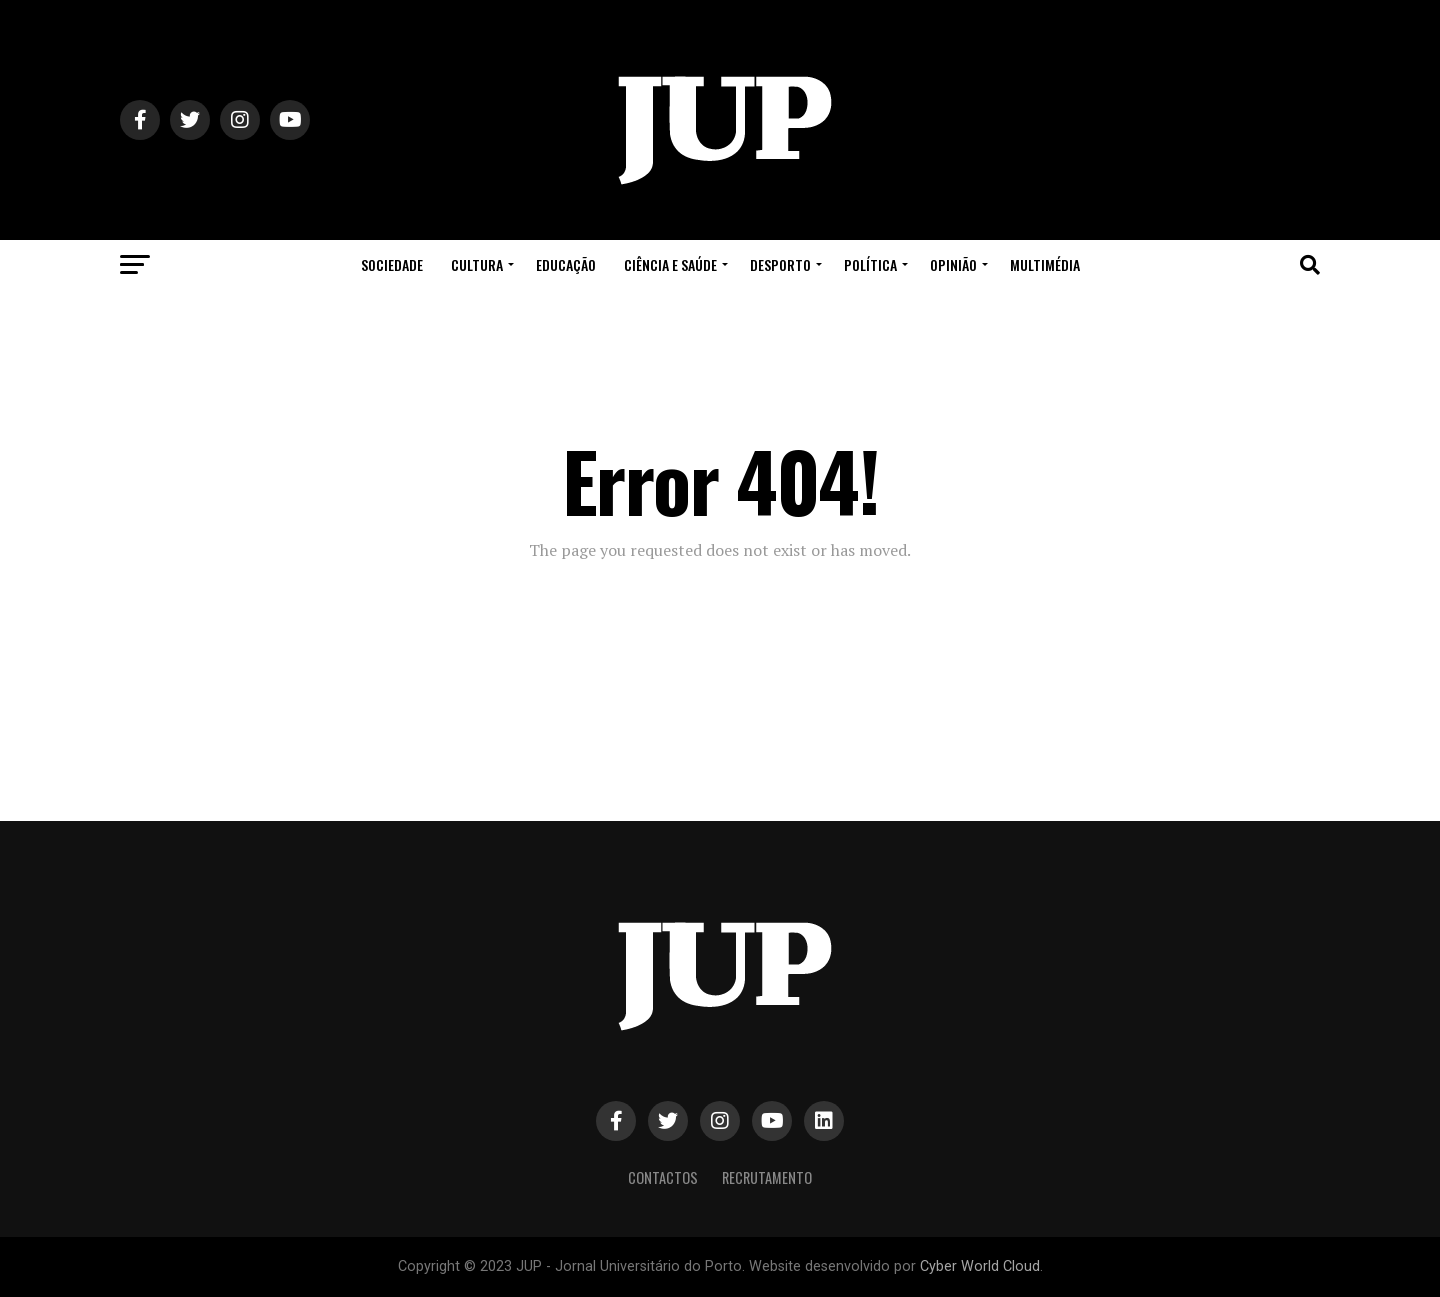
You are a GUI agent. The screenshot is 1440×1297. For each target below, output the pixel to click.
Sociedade (392, 264)
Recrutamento (767, 1177)
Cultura (477, 264)
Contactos (663, 1177)
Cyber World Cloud (980, 1266)
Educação (566, 264)
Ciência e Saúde (670, 264)
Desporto (780, 264)
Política (870, 264)
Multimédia (1045, 264)
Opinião (953, 264)
